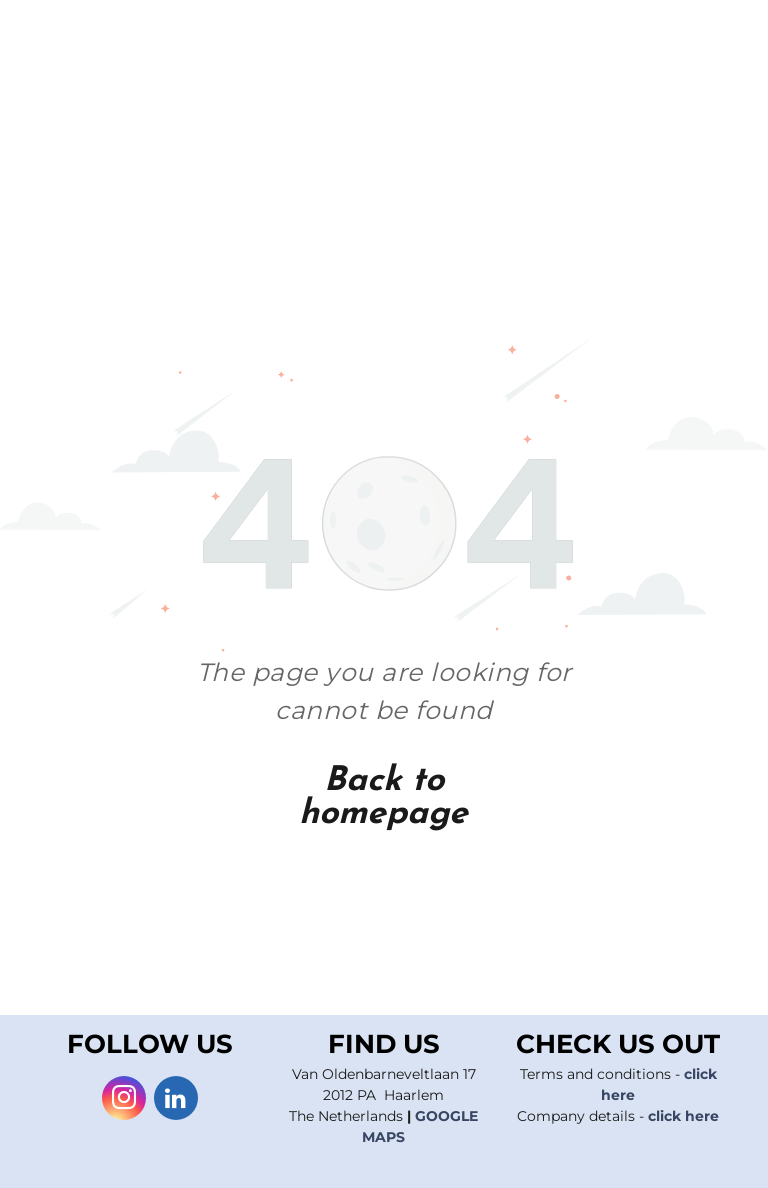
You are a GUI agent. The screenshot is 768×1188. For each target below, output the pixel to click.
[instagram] (124, 1100)
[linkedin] (176, 1100)
